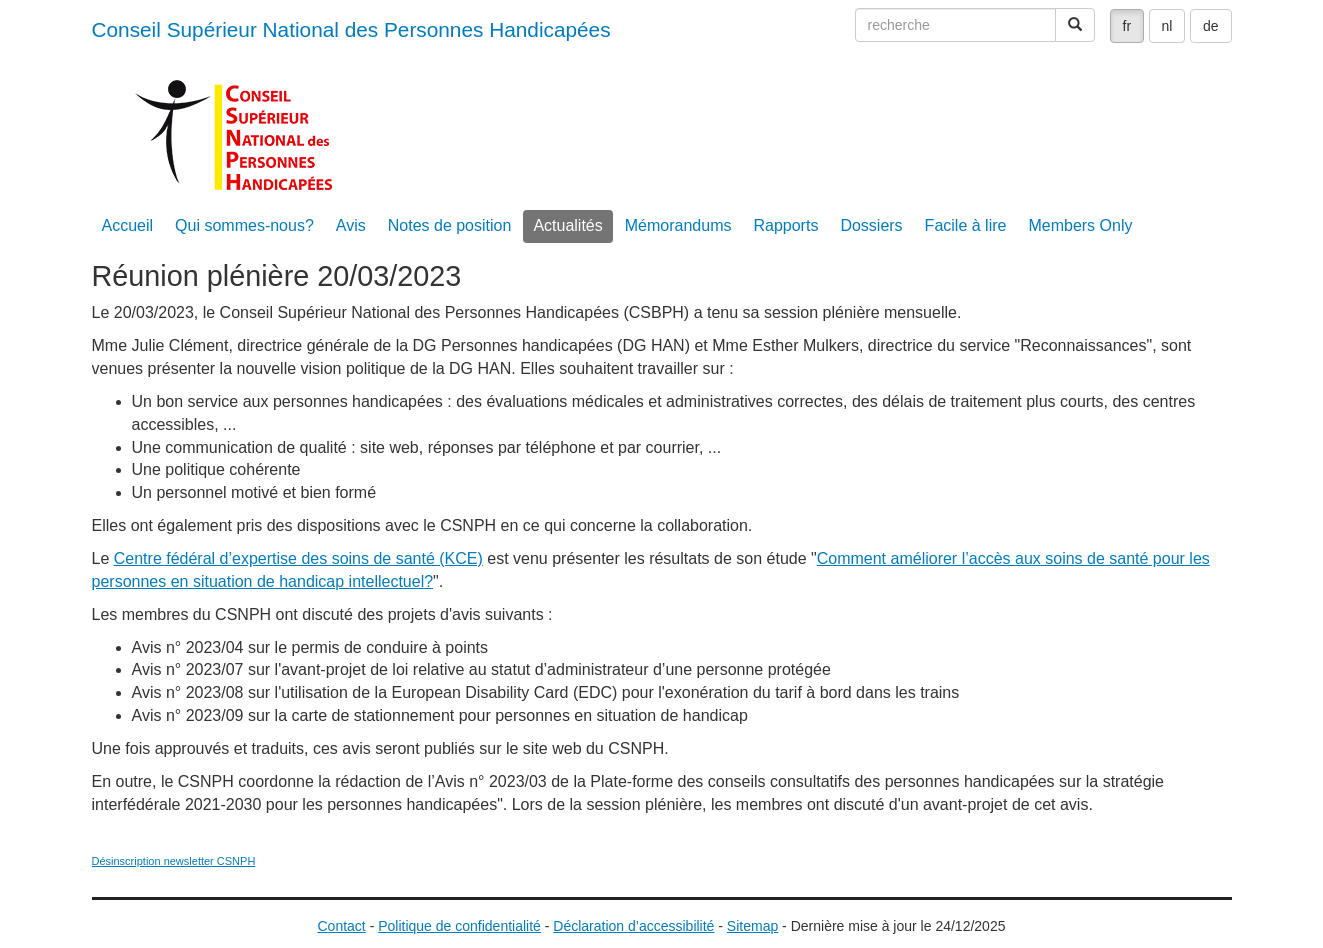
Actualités (567, 225)
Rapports (785, 225)
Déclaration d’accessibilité (633, 926)
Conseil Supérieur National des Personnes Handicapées (351, 29)
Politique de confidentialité (459, 926)
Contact (342, 926)
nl (1167, 26)
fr (1127, 26)
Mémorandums (678, 225)
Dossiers (871, 225)
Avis (351, 225)
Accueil (128, 225)
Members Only (1080, 225)
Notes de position (450, 225)
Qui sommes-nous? (244, 225)
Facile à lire (966, 225)
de (1211, 26)
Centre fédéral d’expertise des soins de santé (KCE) (298, 558)
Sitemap (752, 926)
